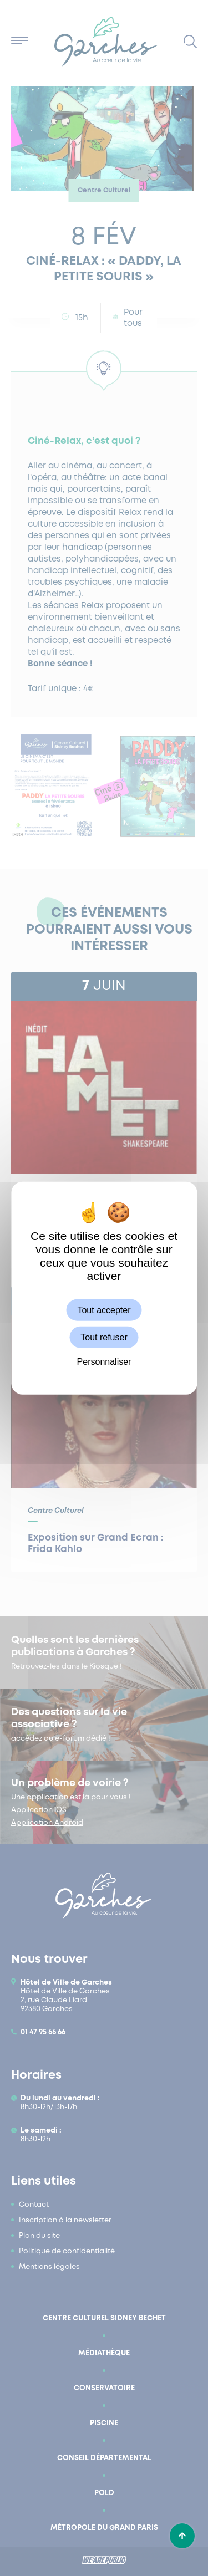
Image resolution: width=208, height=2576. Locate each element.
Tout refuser (103, 1336)
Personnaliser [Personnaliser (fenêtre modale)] (104, 1361)
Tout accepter (103, 1309)
